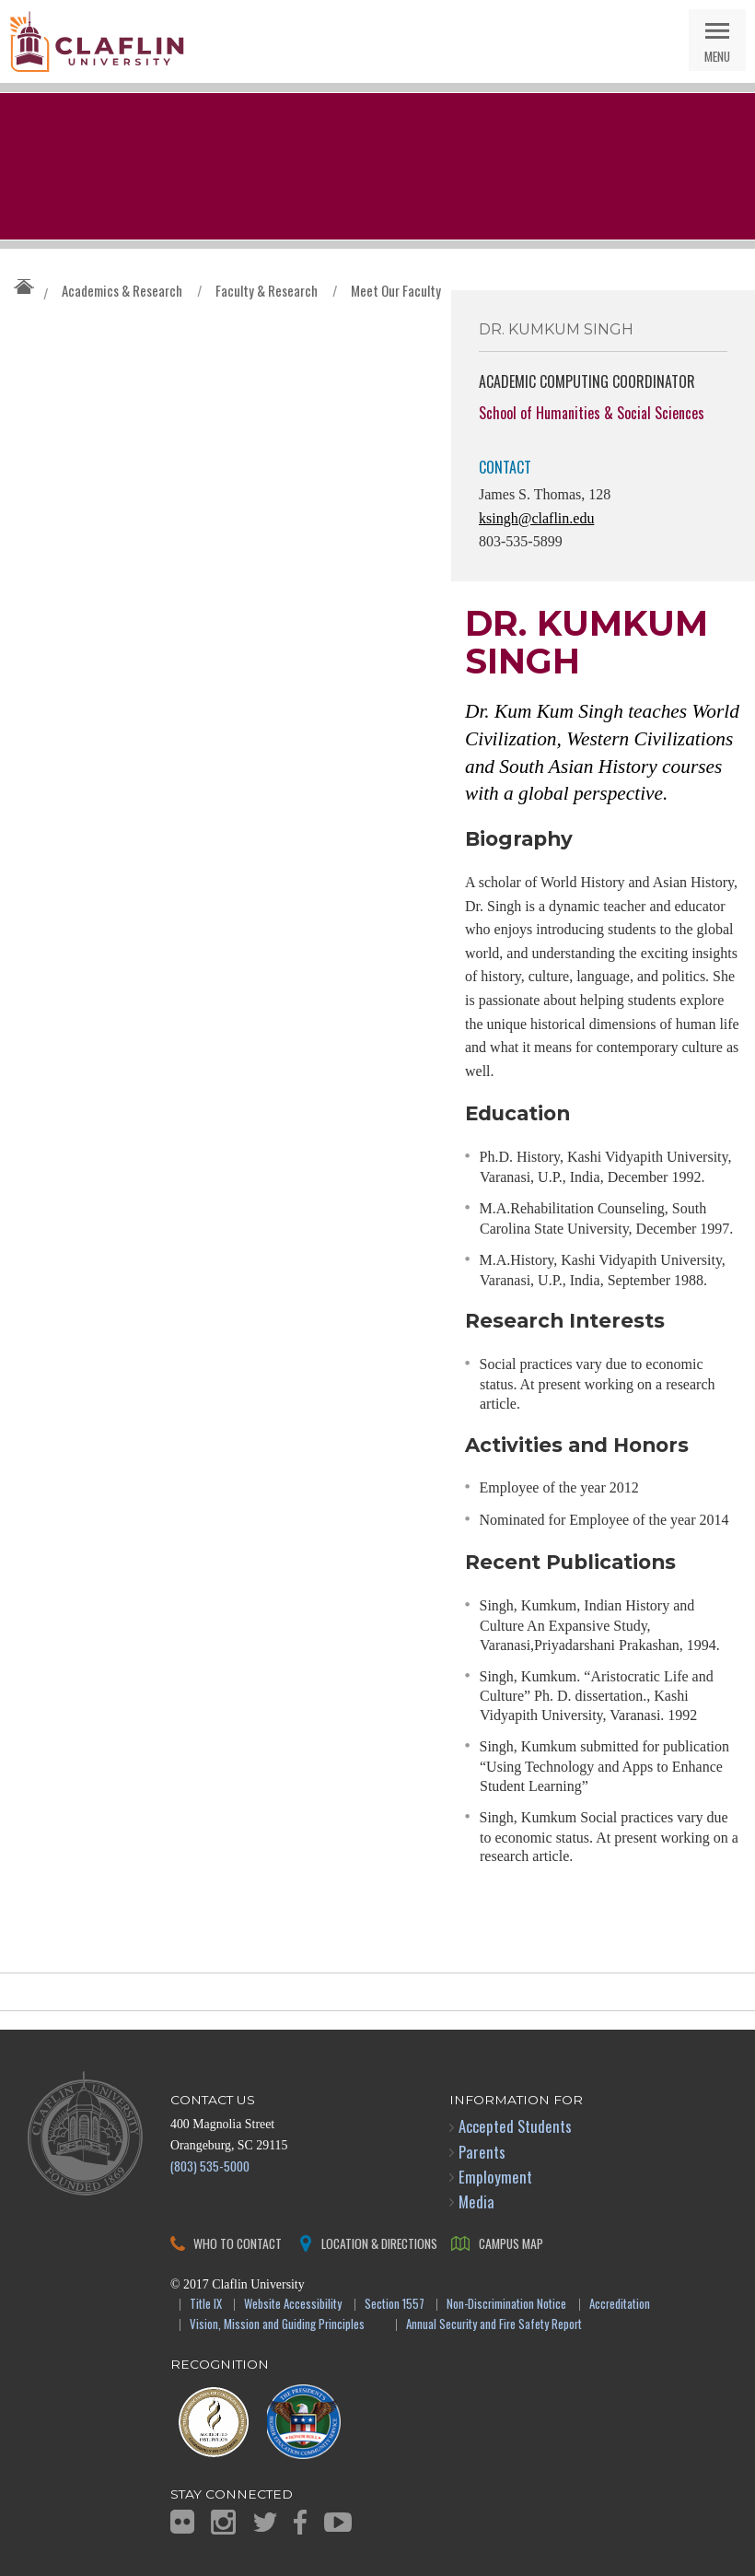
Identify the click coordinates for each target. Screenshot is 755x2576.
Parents (482, 2151)
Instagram (223, 2522)
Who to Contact (237, 2243)
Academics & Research (122, 290)
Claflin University (96, 41)
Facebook (300, 2522)
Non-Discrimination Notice (506, 2305)
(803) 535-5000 (210, 2165)
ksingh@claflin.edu (536, 518)
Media (476, 2201)
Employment (495, 2176)
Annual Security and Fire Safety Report (494, 2325)
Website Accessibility (293, 2305)
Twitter (265, 2522)
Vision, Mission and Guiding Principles (277, 2325)
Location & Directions (379, 2243)
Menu (717, 55)
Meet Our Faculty (396, 290)
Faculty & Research (266, 290)
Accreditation (619, 2305)
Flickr (182, 2522)
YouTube (338, 2522)
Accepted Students (515, 2125)
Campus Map (511, 2243)
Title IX (206, 2305)
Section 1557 (394, 2305)
